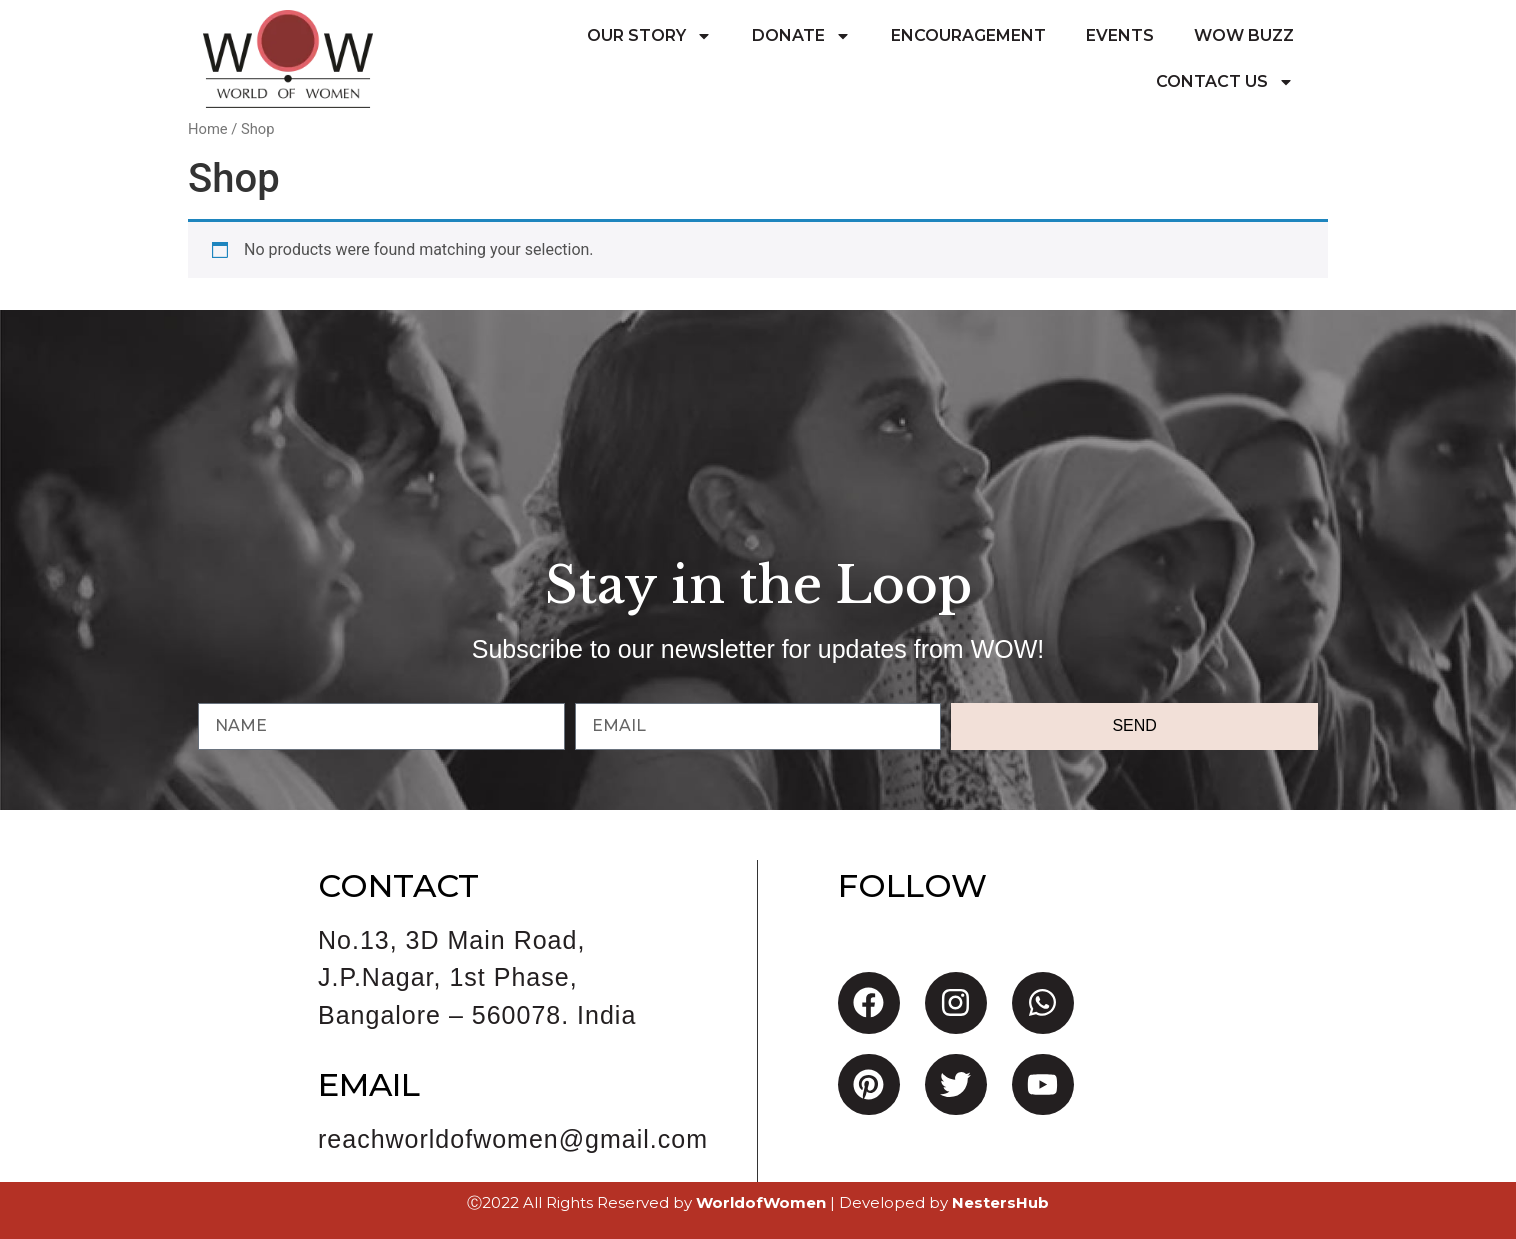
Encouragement (968, 35)
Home (208, 129)
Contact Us (1225, 82)
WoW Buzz (1244, 35)
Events (1120, 35)
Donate (801, 36)
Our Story (649, 36)
